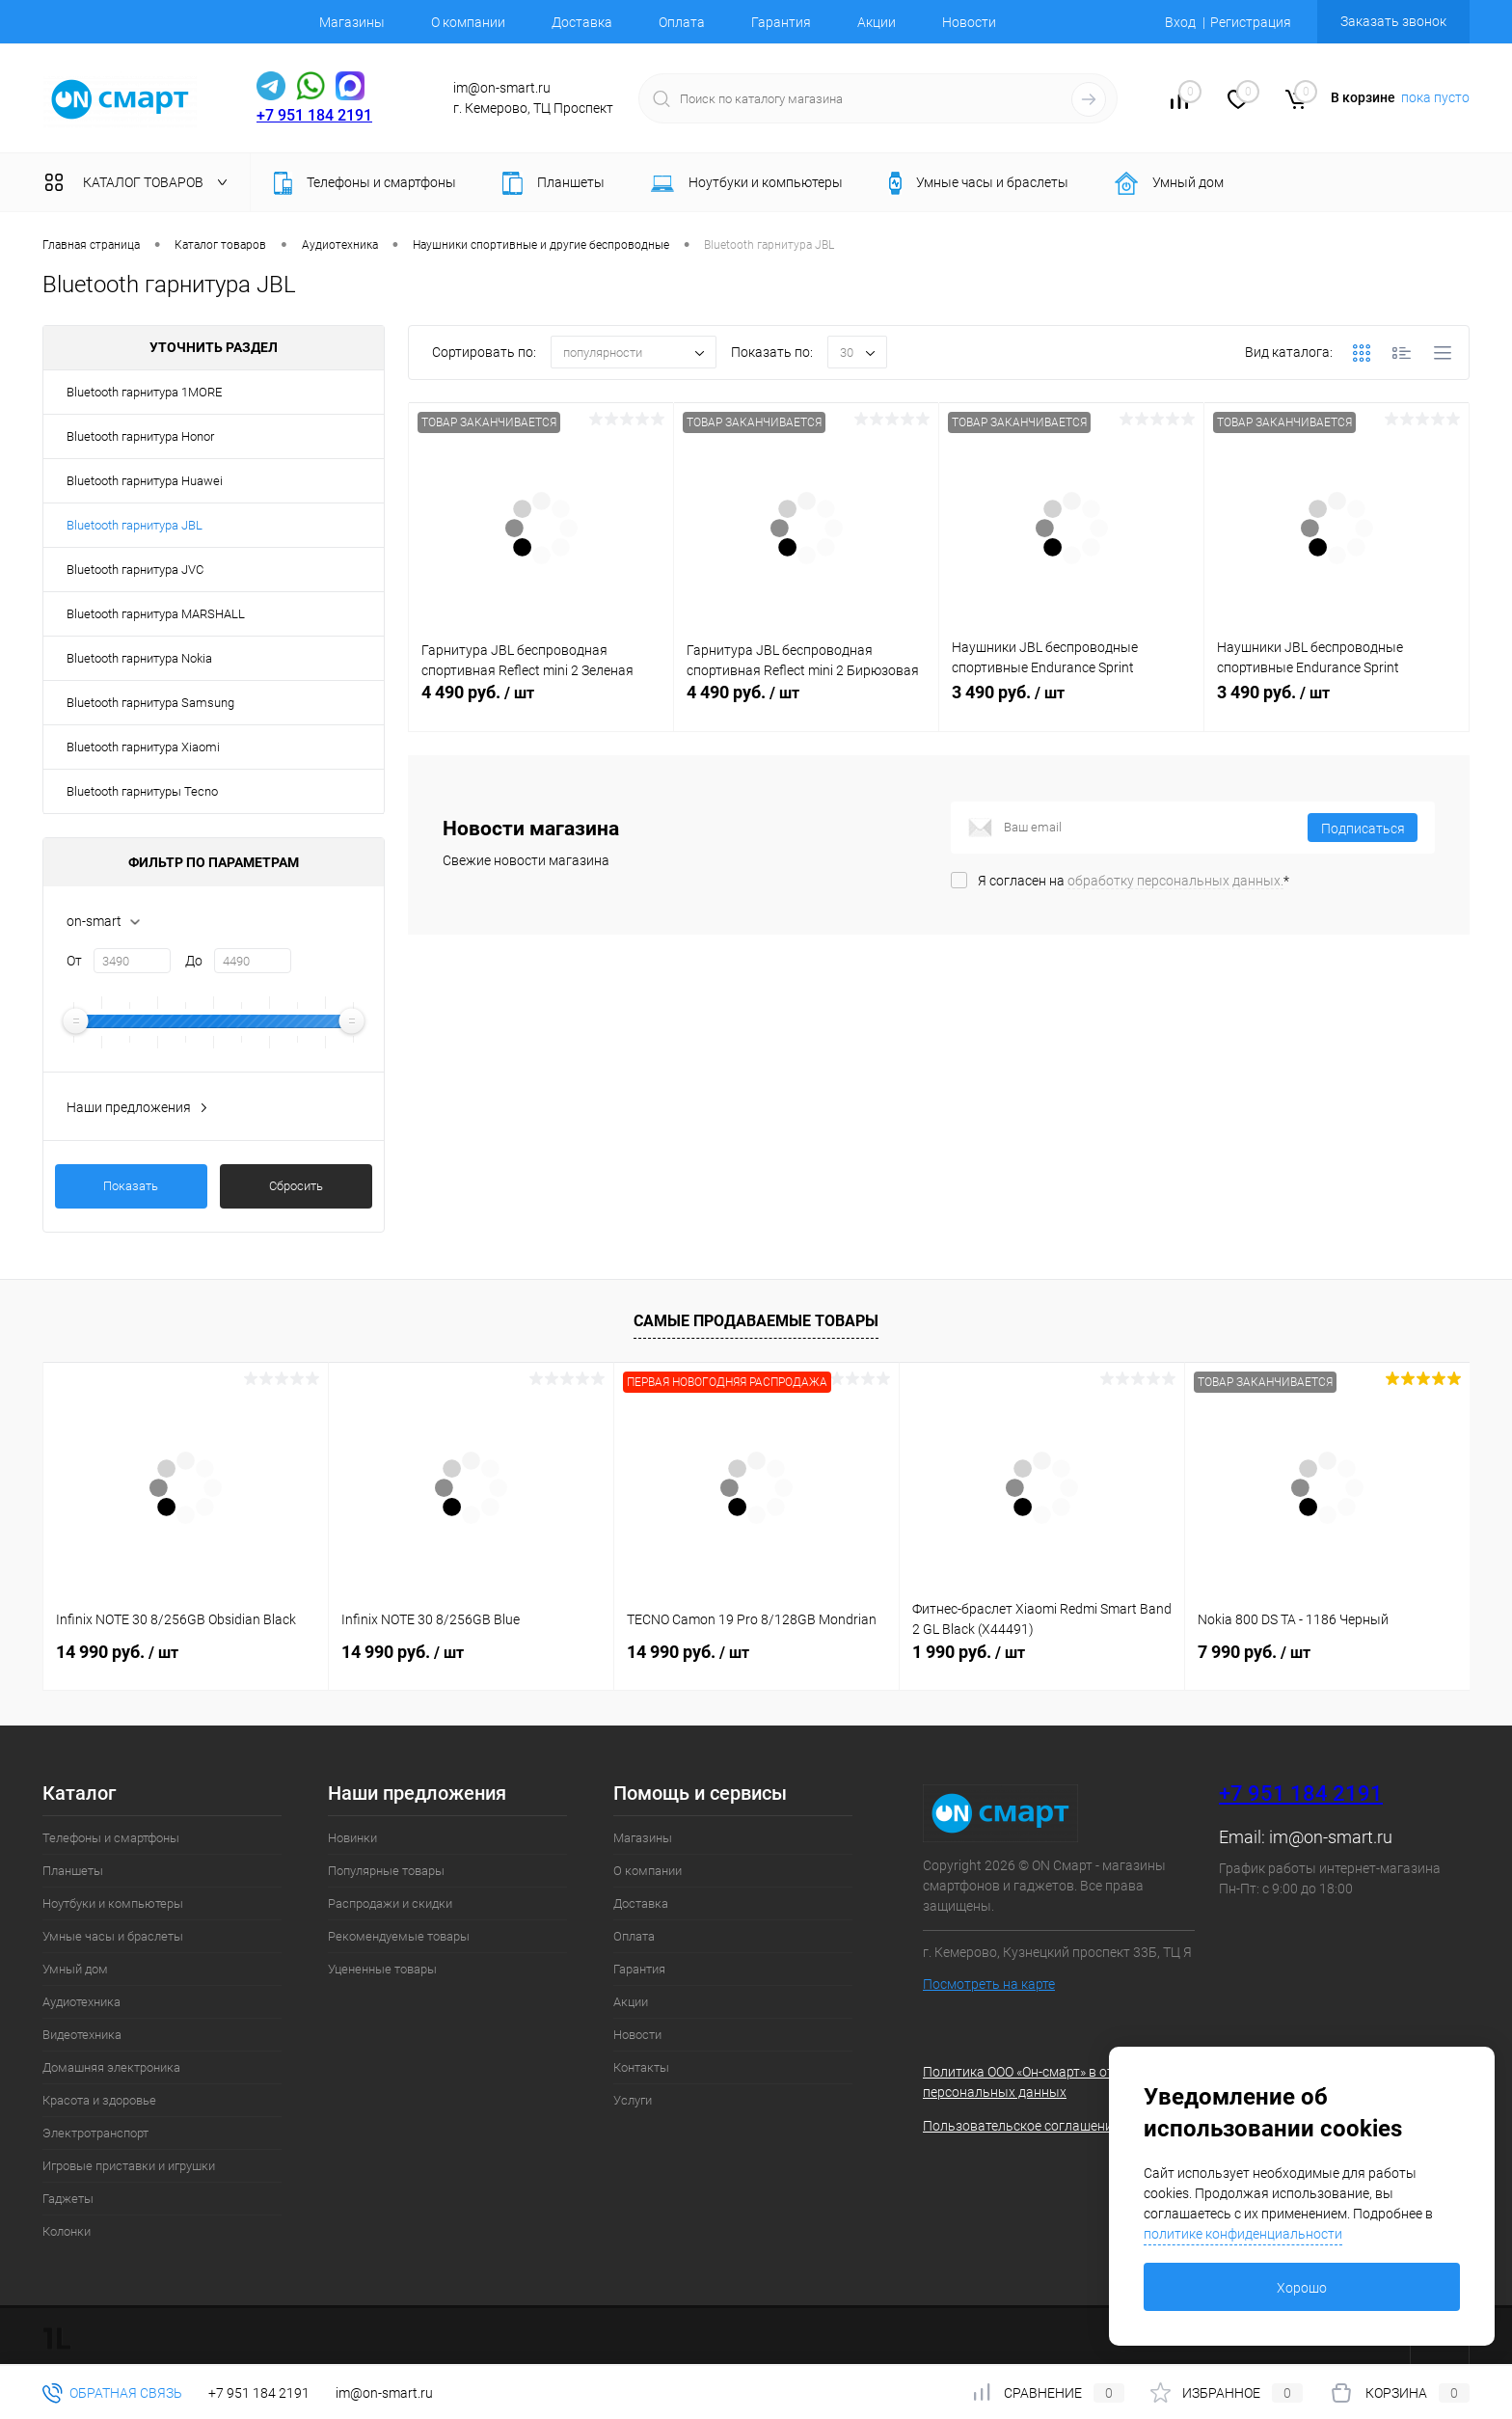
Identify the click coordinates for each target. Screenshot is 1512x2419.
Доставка (582, 22)
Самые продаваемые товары (756, 1321)
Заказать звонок (1393, 21)
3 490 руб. (1071, 703)
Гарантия (781, 22)
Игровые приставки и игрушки (128, 2166)
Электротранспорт (95, 2133)
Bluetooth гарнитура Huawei (145, 481)
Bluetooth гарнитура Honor (140, 436)
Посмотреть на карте (989, 1984)
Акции (876, 22)
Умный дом (75, 1969)
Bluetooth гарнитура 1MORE (144, 392)
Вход (1180, 22)
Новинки (352, 1838)
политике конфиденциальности (1243, 2234)
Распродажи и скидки (390, 1903)
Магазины (352, 22)
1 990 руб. (968, 1652)
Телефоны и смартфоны (110, 1838)
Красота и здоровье (99, 2100)
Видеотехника (82, 2034)
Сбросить (296, 1186)
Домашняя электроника (111, 2067)
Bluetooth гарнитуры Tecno (142, 791)
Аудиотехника (81, 2002)
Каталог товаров (140, 182)
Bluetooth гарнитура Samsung (150, 702)
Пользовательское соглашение (1021, 2126)
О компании (468, 22)
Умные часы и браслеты (112, 1936)
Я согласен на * (1133, 880)
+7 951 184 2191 (314, 115)
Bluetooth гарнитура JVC (135, 569)
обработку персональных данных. (1175, 880)
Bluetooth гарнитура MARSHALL (156, 614)
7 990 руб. (1254, 1652)
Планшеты (72, 1870)
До (193, 960)
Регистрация (1250, 22)
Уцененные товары (382, 1969)
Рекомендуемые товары (399, 1936)
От (74, 960)
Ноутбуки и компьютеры (112, 1903)
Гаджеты (68, 2198)
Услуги (632, 2100)
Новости (969, 22)
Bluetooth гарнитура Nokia (139, 658)
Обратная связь (112, 2393)
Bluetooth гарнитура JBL (134, 525)
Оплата (682, 22)
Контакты (641, 2067)
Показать (130, 1186)
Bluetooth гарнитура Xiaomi (143, 747)
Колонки (66, 2231)
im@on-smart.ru (1330, 1837)
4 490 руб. (541, 703)
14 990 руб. (117, 1652)
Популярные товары (386, 1870)
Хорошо (1302, 2288)
